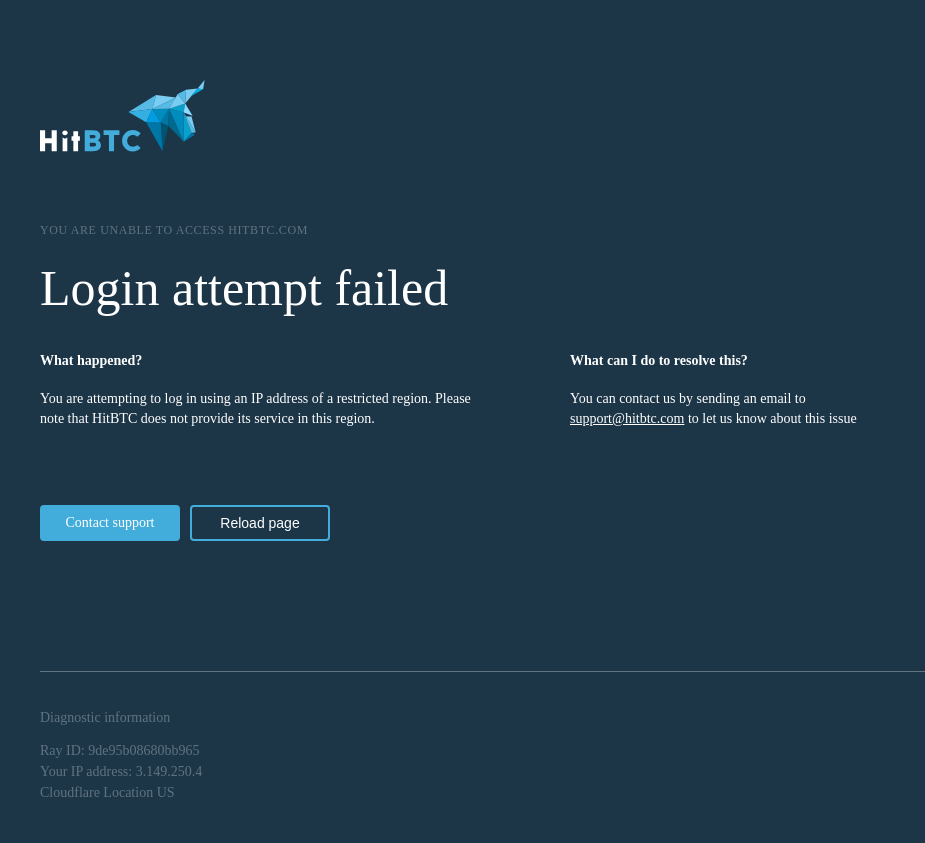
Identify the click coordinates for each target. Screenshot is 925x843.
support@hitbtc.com (627, 418)
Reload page (259, 523)
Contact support (109, 522)
